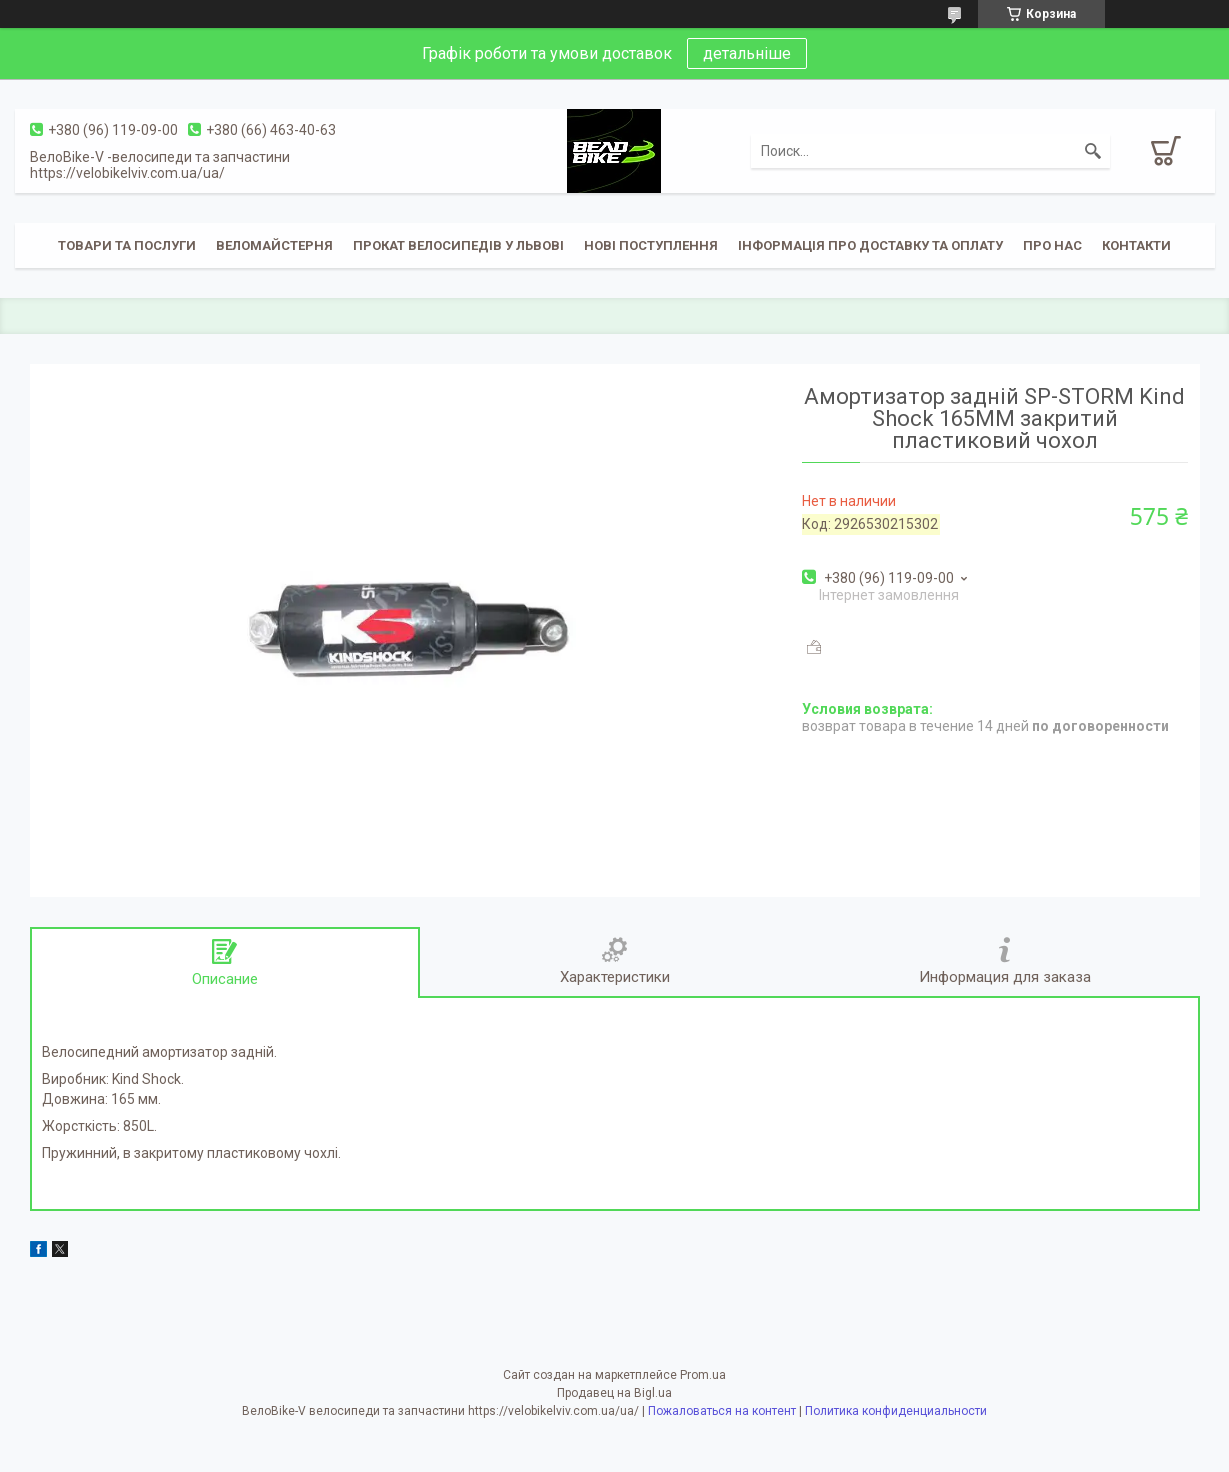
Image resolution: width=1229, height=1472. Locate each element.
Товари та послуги (127, 245)
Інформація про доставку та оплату (870, 245)
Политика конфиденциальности (896, 1411)
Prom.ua (703, 1375)
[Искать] (1093, 151)
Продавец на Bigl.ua (614, 1393)
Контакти (1136, 245)
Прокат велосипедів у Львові (458, 245)
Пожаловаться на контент (722, 1411)
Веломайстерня (274, 245)
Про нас (1052, 245)
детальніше (747, 53)
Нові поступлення (651, 245)
